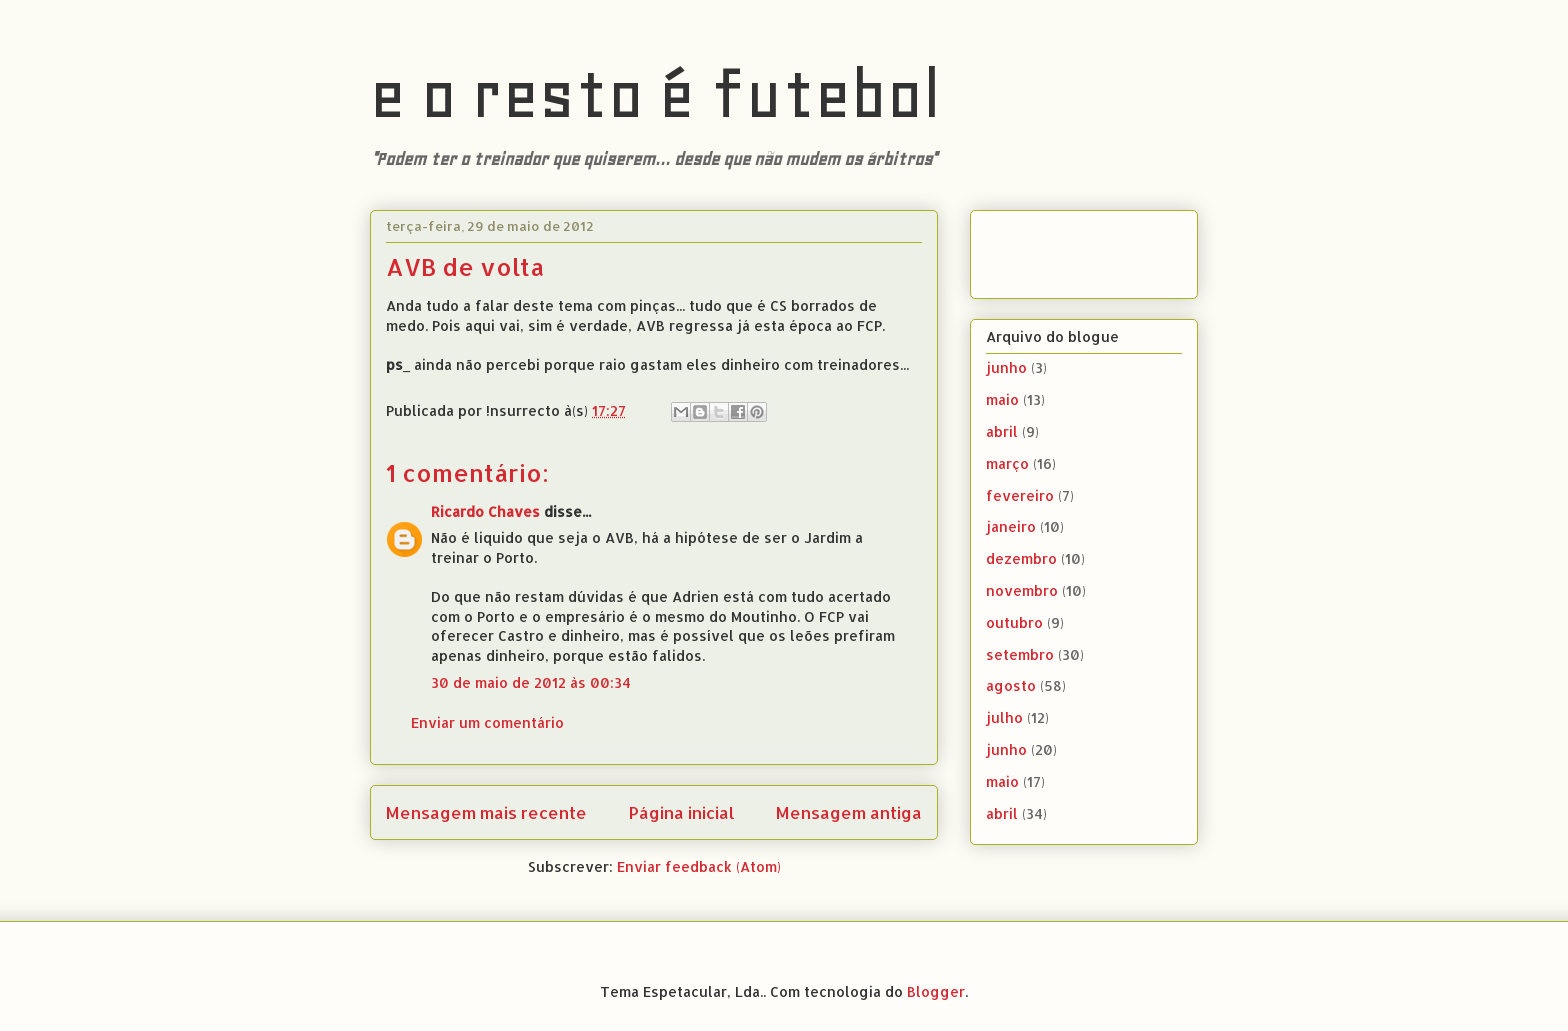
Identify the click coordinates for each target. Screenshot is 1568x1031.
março (1007, 463)
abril (1002, 431)
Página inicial (682, 812)
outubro (1014, 622)
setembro (1020, 654)
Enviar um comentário (487, 722)
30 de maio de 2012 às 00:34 (531, 682)
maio (1002, 399)
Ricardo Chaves (485, 511)
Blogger (936, 991)
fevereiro (1020, 495)
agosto (1011, 685)
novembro (1022, 590)
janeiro (1011, 526)
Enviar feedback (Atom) (699, 866)
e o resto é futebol (655, 94)
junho (1006, 367)
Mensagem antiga (849, 812)
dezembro (1021, 558)
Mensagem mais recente (486, 812)
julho (1004, 717)
